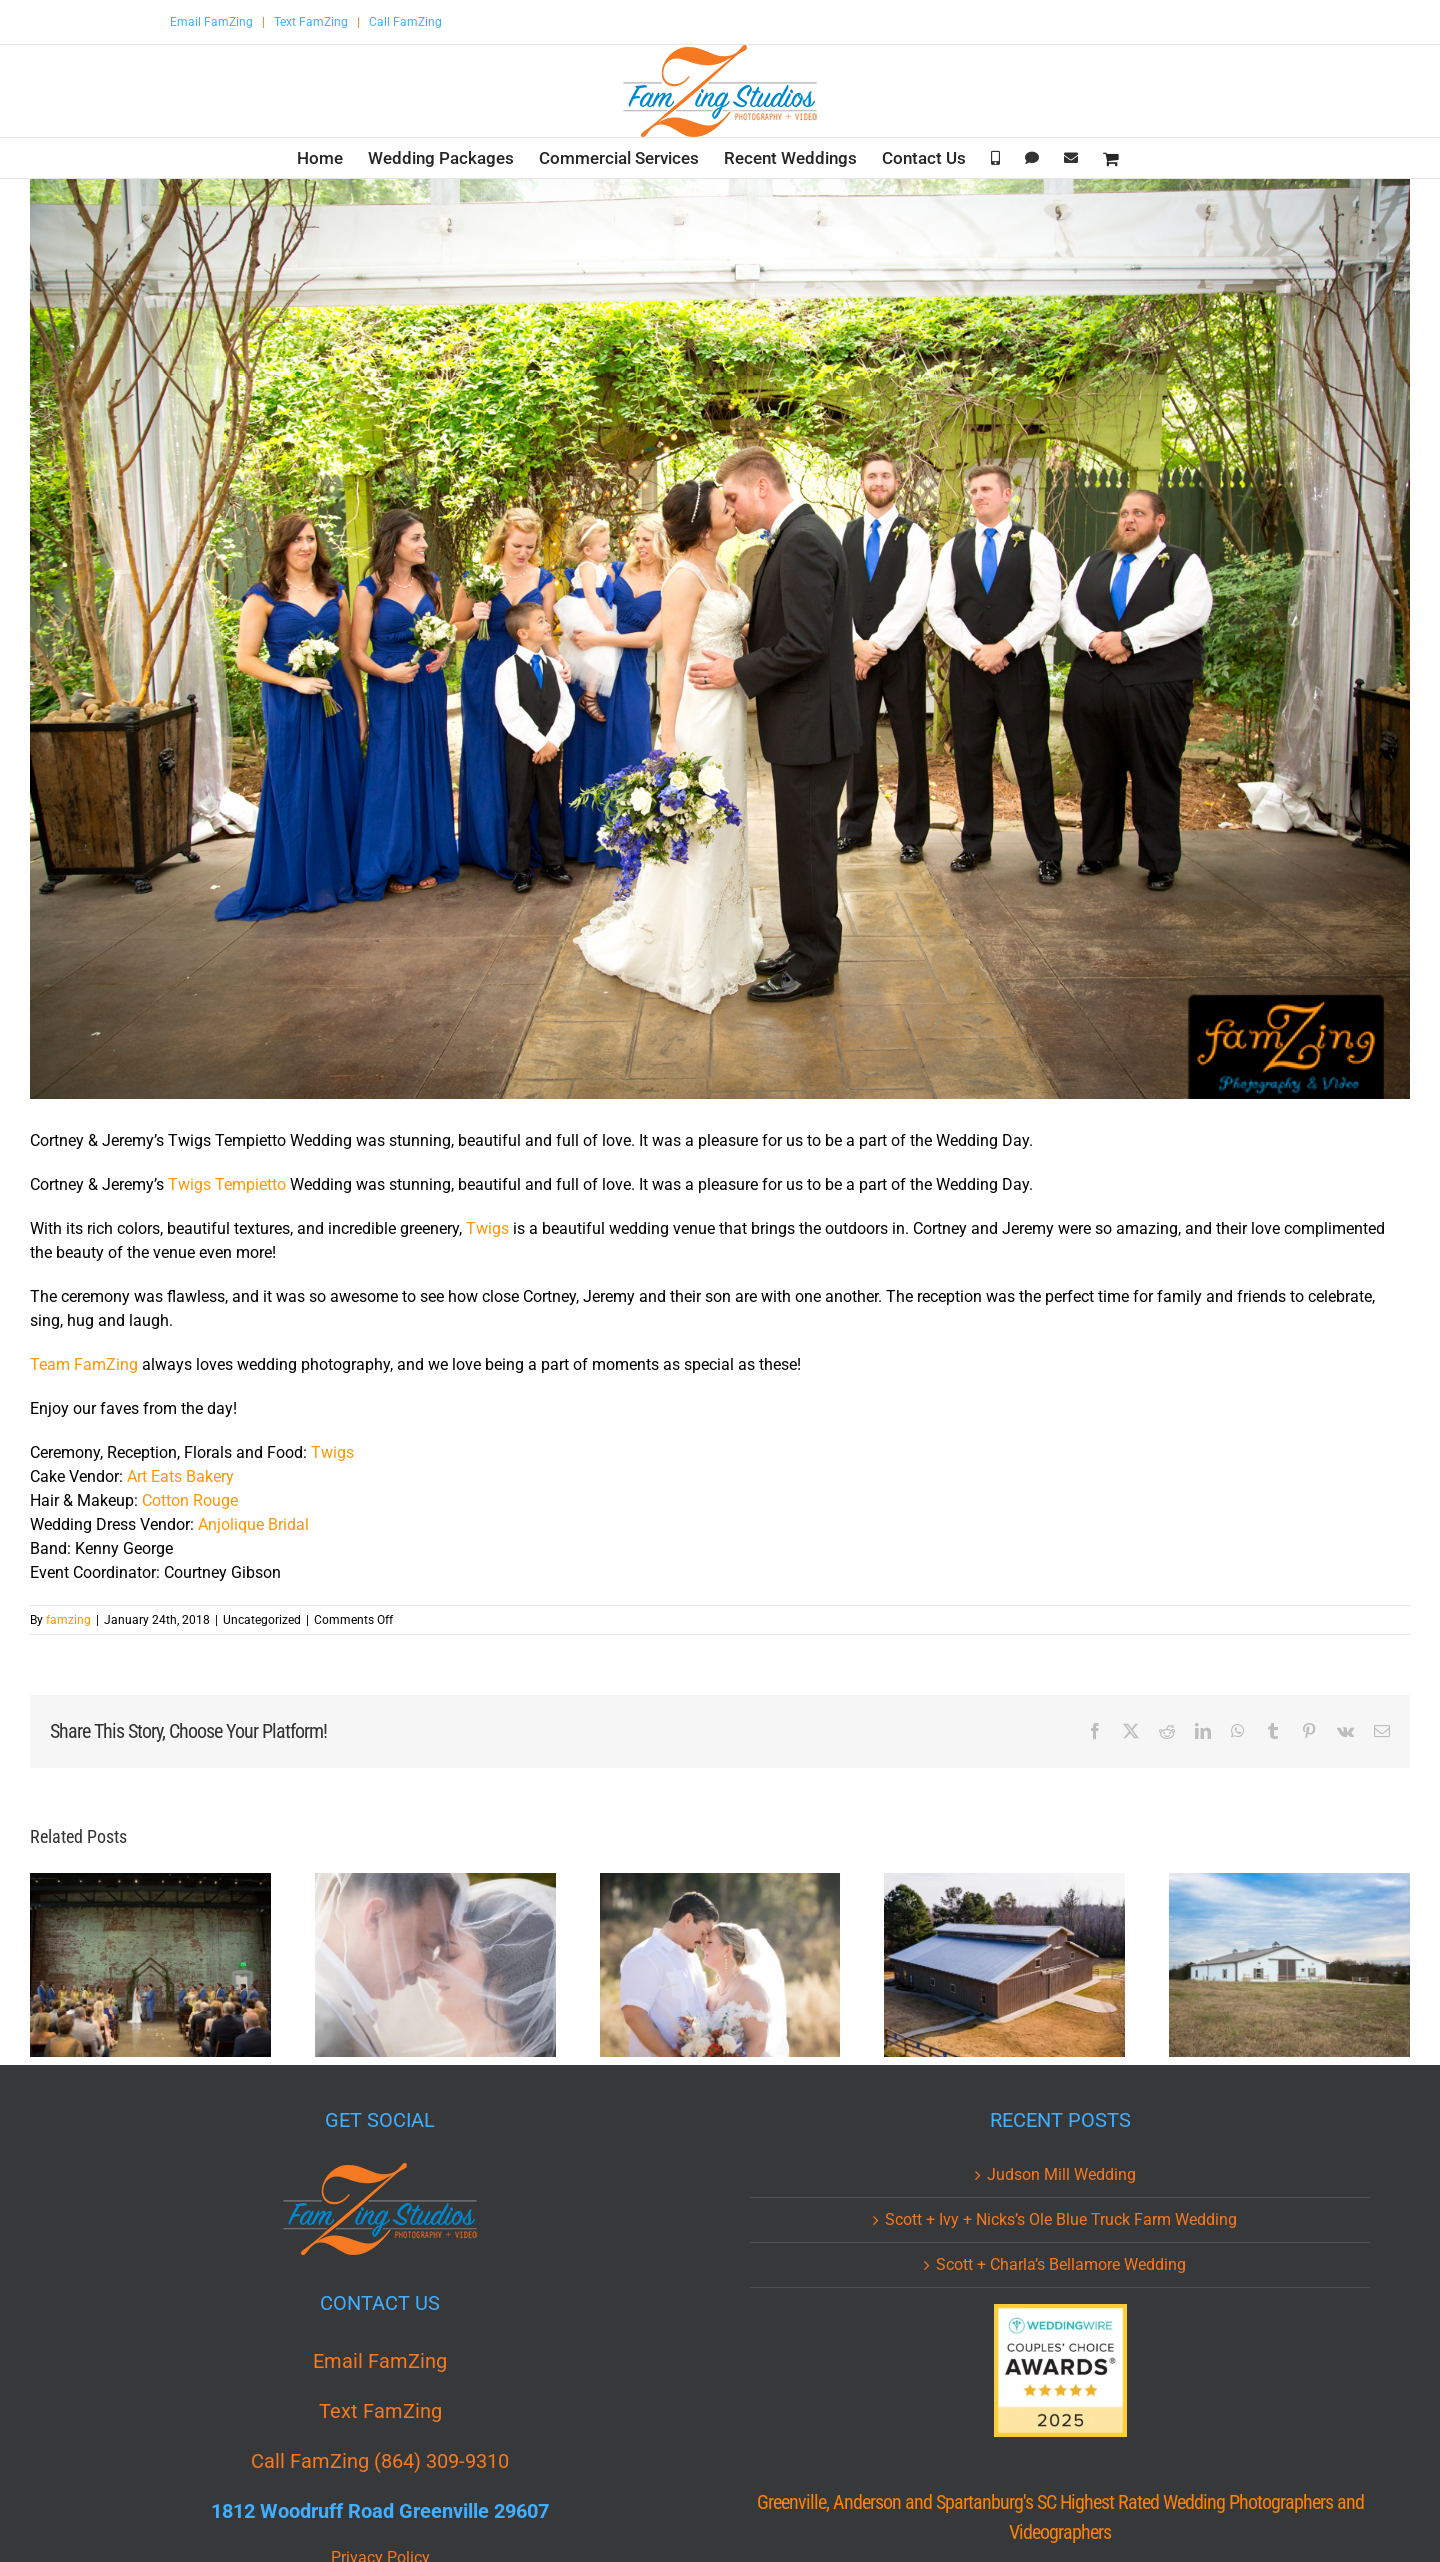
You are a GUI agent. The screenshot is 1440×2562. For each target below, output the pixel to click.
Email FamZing (211, 22)
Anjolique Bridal (253, 1524)
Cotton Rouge (190, 1500)
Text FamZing (311, 22)
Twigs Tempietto (227, 1184)
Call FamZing (405, 22)
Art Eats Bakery (180, 1476)
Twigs (487, 1228)
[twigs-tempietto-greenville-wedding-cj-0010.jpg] (720, 639)
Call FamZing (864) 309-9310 (380, 2461)
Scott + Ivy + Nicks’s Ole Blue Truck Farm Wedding (1061, 2219)
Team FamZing (84, 1364)
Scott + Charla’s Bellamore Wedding (1061, 2264)
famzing (68, 1620)
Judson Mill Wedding (1061, 2174)
